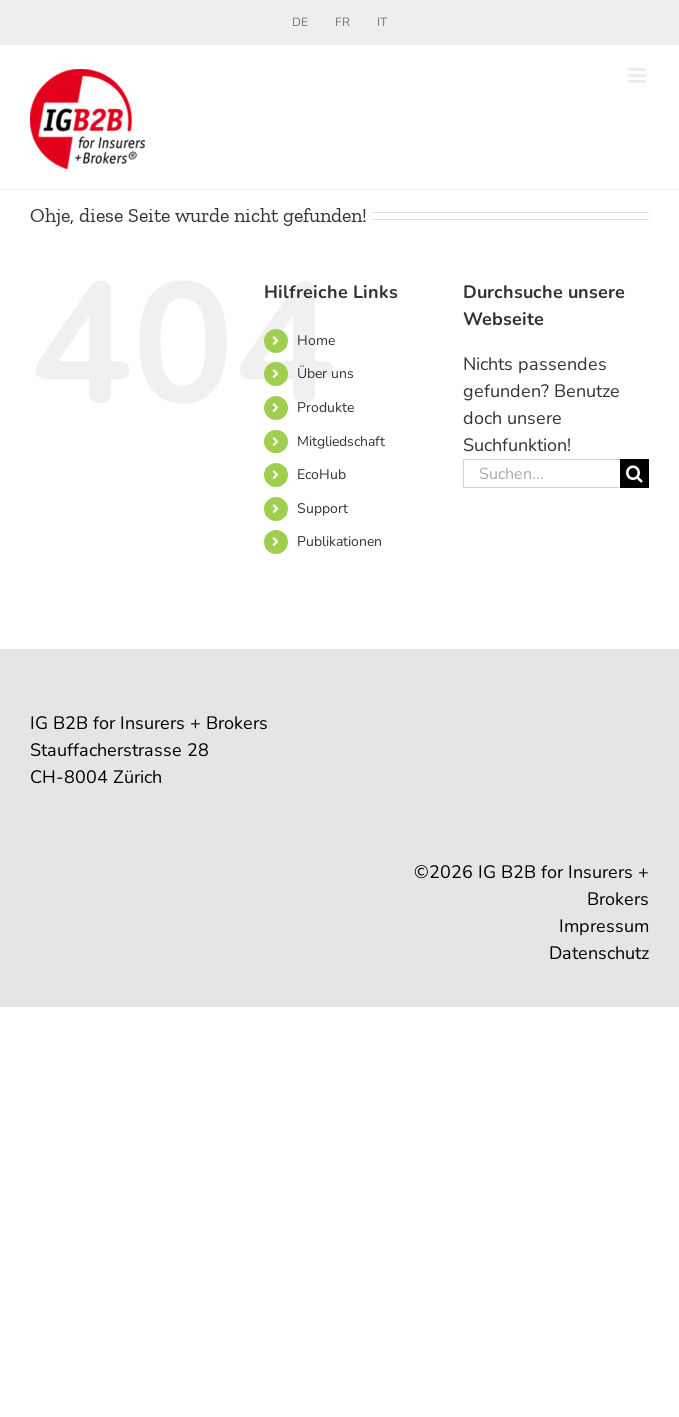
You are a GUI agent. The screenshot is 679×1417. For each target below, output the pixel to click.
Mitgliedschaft (341, 441)
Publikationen (339, 541)
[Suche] (634, 473)
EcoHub (321, 474)
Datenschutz (599, 953)
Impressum (604, 926)
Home (316, 340)
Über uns (325, 373)
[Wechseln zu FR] (342, 22)
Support (322, 508)
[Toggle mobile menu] (638, 75)
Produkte (325, 407)
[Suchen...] (541, 473)
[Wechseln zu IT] (382, 22)
